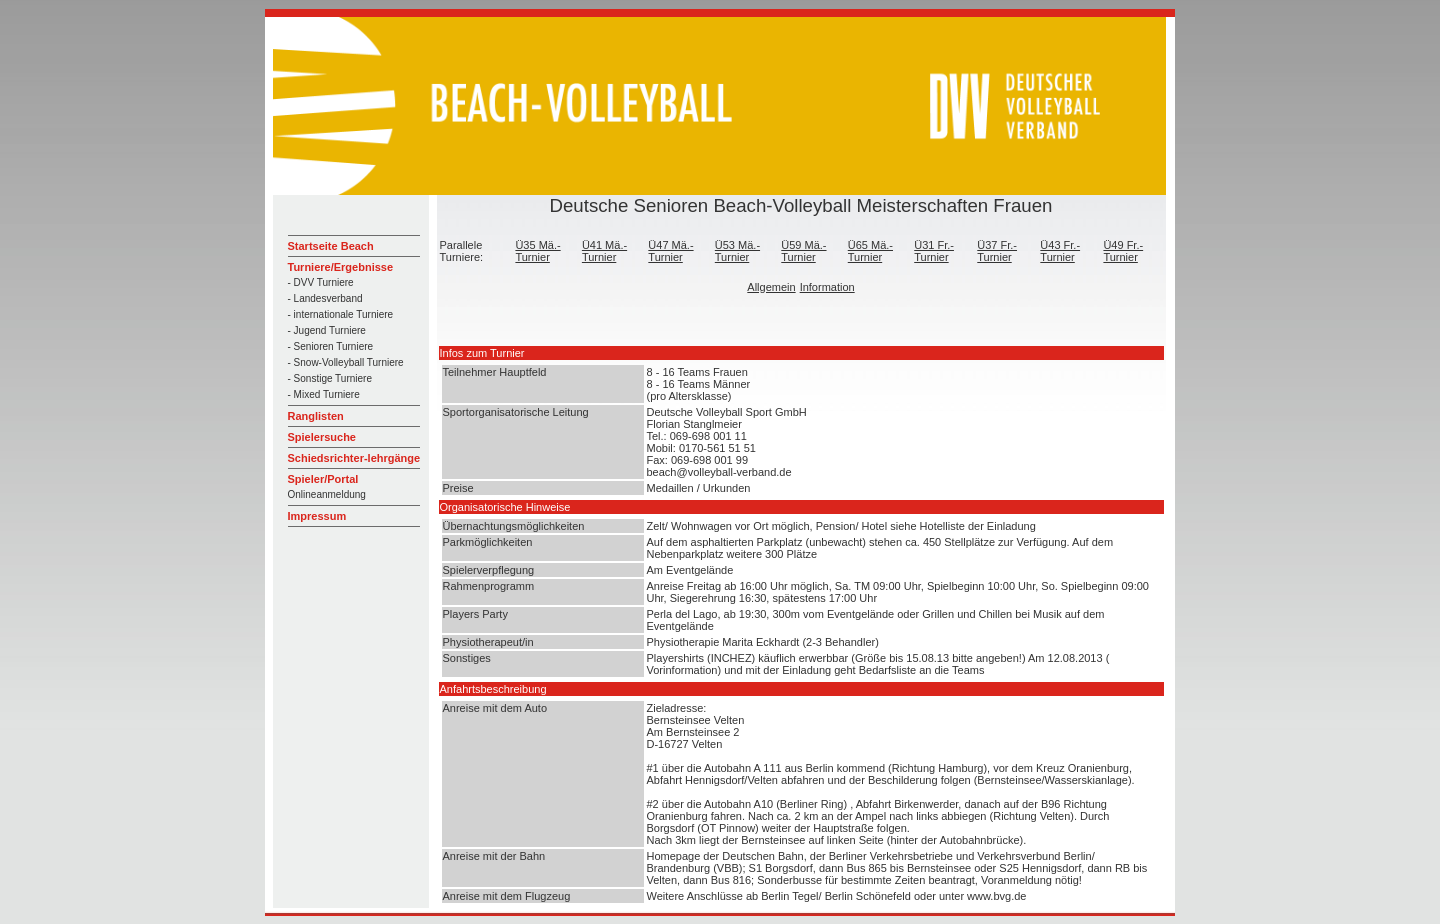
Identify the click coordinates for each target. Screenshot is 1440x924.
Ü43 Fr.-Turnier (1060, 251)
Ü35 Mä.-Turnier (537, 251)
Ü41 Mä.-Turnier (604, 251)
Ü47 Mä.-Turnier (670, 251)
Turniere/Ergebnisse (341, 267)
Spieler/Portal (323, 479)
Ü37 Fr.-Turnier (997, 251)
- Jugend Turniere (327, 330)
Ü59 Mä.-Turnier (803, 251)
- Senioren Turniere (331, 346)
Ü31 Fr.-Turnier (934, 251)
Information (827, 287)
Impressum (317, 516)
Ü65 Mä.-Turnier (870, 251)
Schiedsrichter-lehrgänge (354, 458)
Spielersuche (322, 437)
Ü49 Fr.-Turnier (1123, 251)
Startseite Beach (331, 246)
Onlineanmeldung (327, 494)
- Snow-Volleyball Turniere (346, 362)
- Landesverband (325, 298)
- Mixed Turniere (324, 394)
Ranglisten (316, 416)
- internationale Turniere (341, 314)
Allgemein (771, 287)
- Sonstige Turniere (330, 378)
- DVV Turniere (321, 282)
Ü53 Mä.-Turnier (737, 251)
